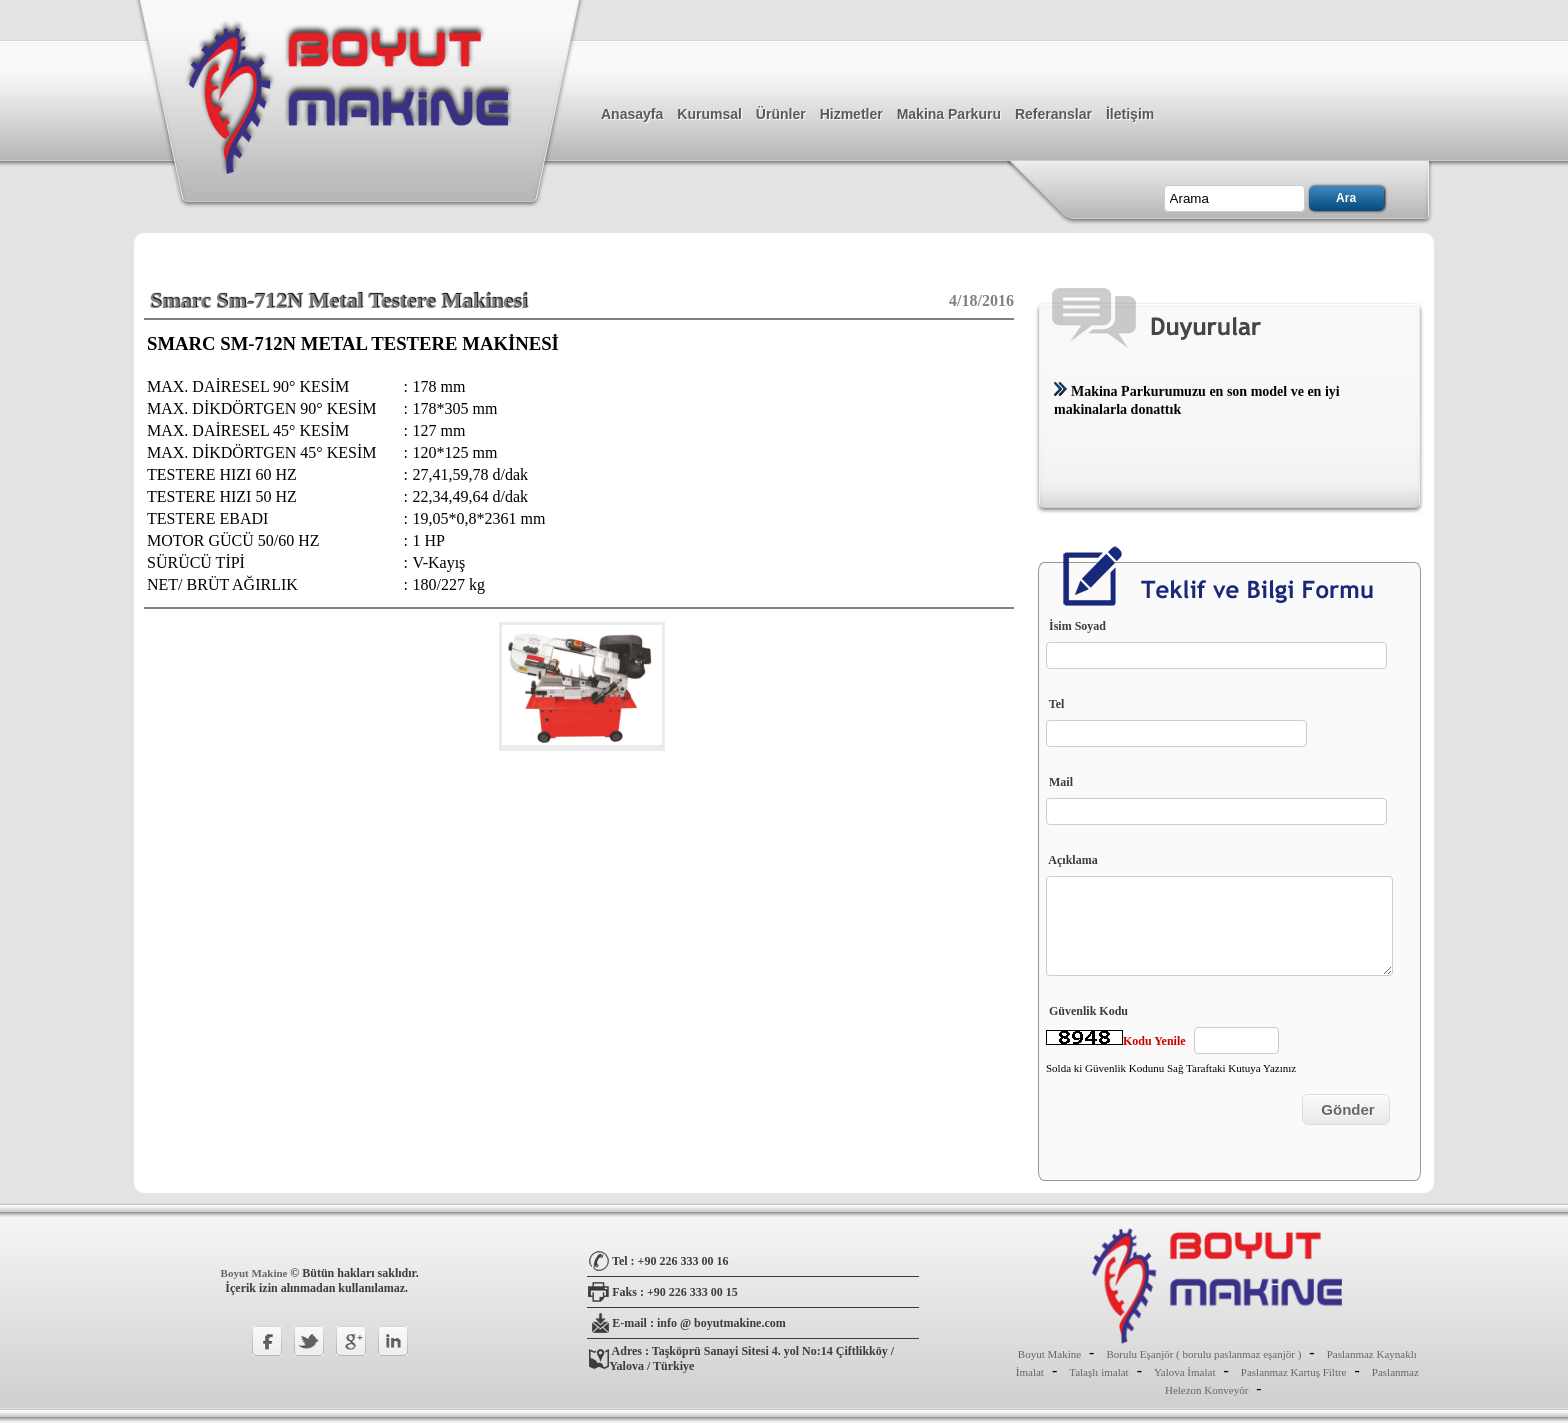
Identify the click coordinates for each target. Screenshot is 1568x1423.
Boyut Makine (256, 1273)
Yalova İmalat (1185, 1372)
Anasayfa (632, 114)
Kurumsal (709, 114)
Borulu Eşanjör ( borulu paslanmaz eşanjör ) (1203, 1354)
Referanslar (1053, 114)
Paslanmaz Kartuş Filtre (1294, 1372)
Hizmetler (851, 114)
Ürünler (781, 114)
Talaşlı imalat (1098, 1372)
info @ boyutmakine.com (721, 1323)
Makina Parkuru (949, 114)
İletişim (1130, 114)
